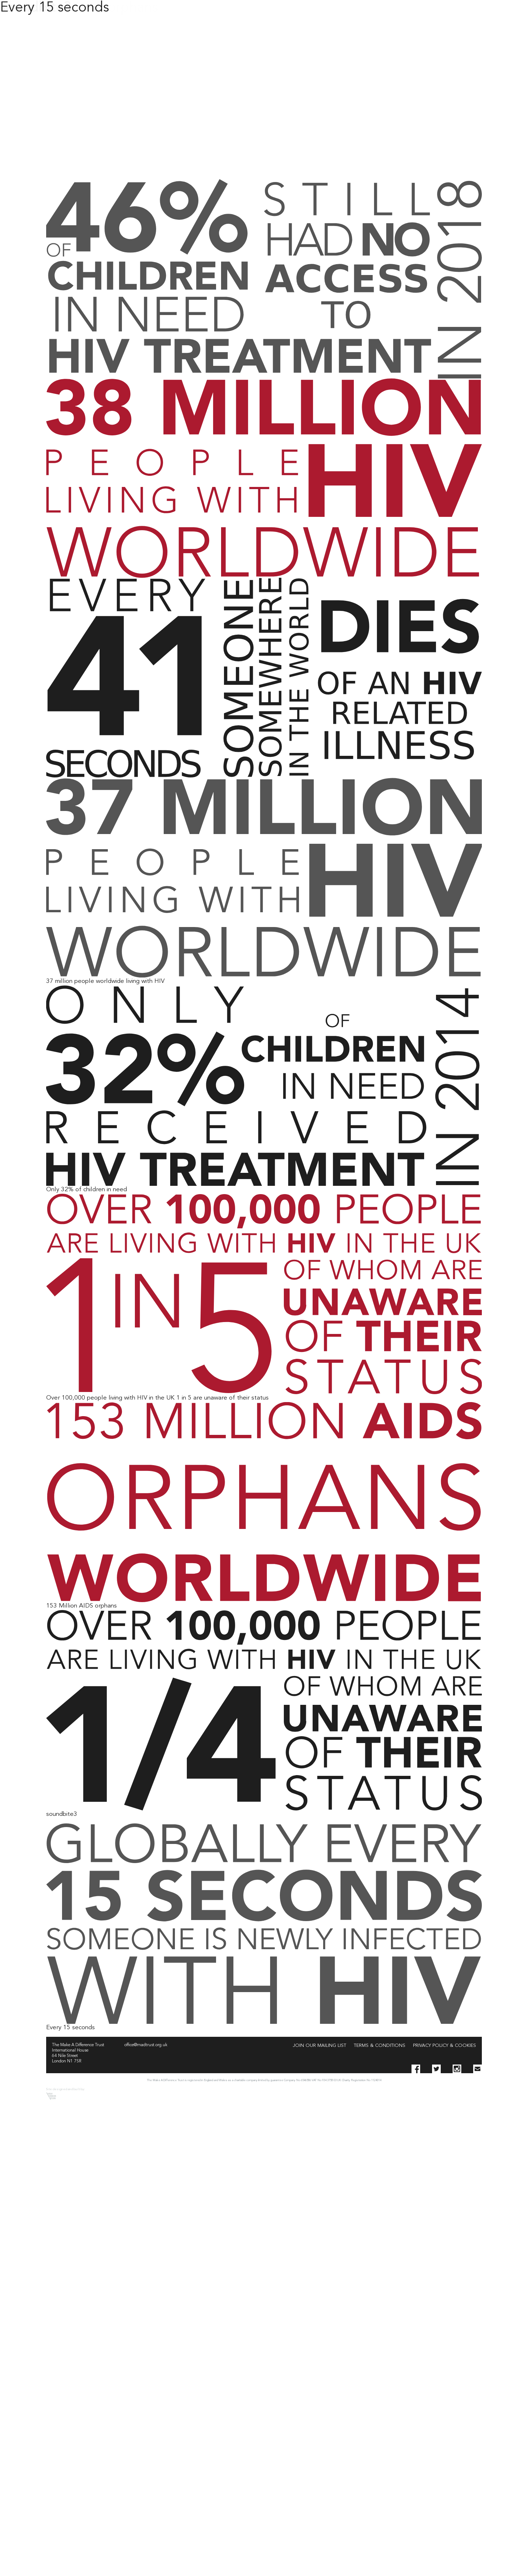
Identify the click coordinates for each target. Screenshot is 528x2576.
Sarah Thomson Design (51, 2096)
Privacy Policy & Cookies (444, 2045)
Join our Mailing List (319, 2045)
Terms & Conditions (379, 2045)
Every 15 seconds (54, 8)
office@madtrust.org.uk (145, 2045)
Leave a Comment (73, 1821)
